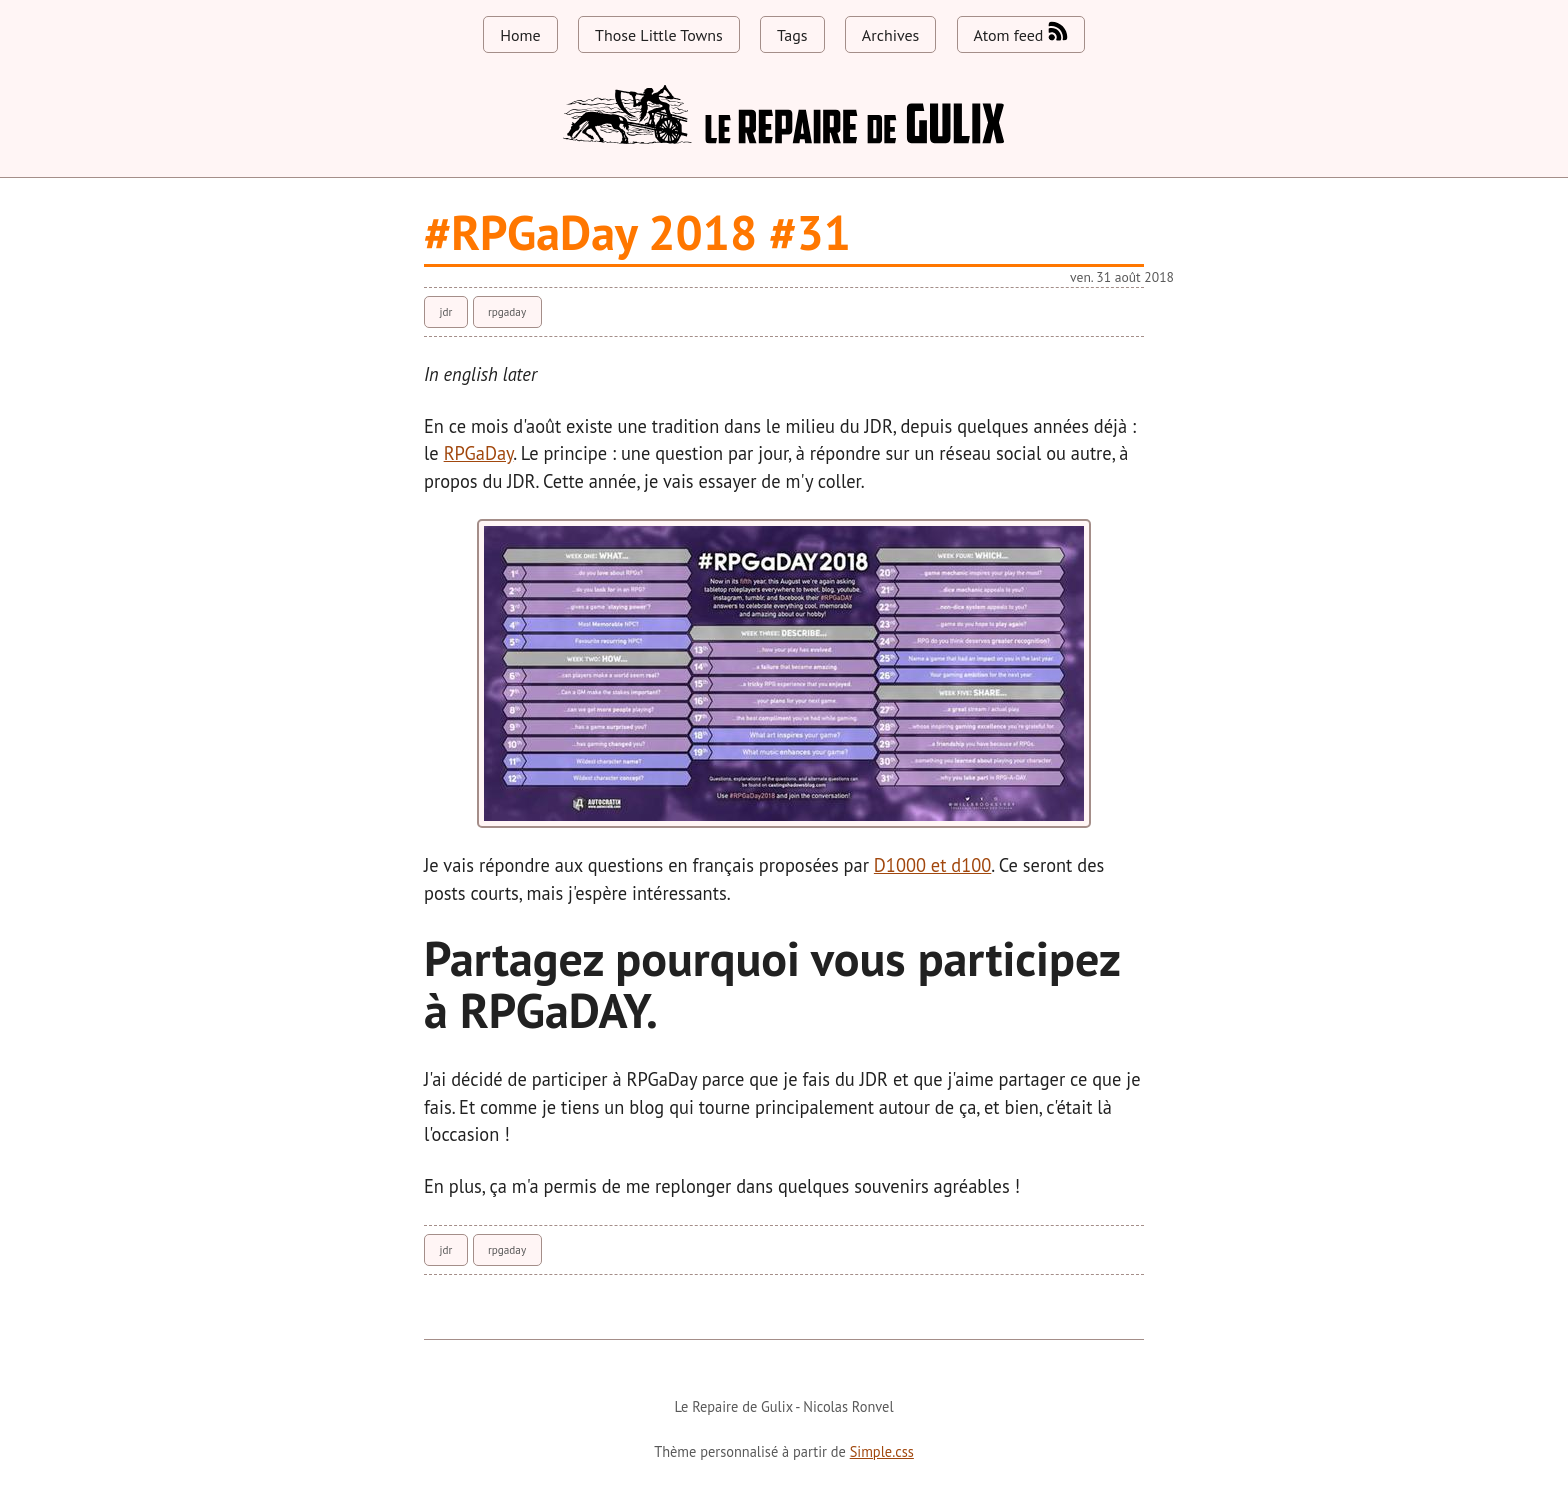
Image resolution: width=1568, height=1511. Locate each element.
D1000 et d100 (932, 865)
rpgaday (507, 312)
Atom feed (1021, 33)
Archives (890, 35)
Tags (792, 35)
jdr (445, 312)
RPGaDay (479, 453)
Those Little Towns (659, 35)
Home (520, 35)
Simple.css (882, 1451)
